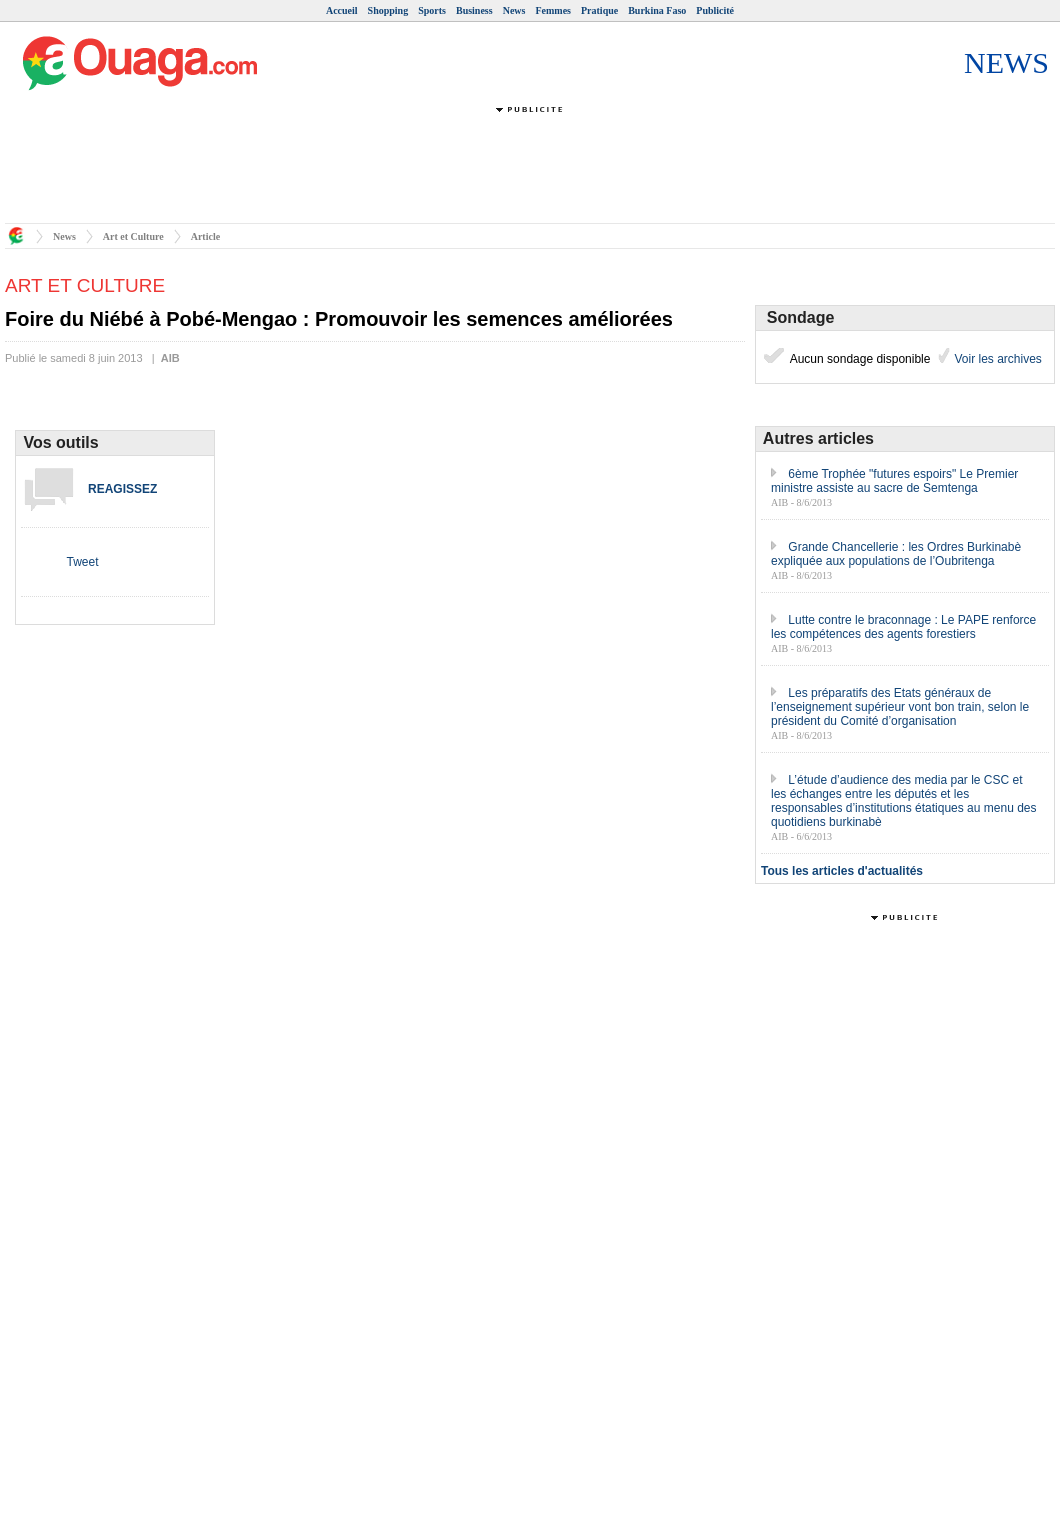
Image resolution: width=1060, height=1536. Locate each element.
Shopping (388, 10)
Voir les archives (996, 359)
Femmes (553, 10)
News (514, 10)
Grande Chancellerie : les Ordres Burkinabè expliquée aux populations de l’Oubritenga (896, 554)
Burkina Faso (657, 10)
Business (474, 10)
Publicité (715, 10)
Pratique (599, 10)
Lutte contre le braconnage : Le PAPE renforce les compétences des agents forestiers (903, 627)
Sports (432, 10)
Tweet (82, 562)
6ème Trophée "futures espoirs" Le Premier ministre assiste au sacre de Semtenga (894, 481)
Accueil (342, 10)
